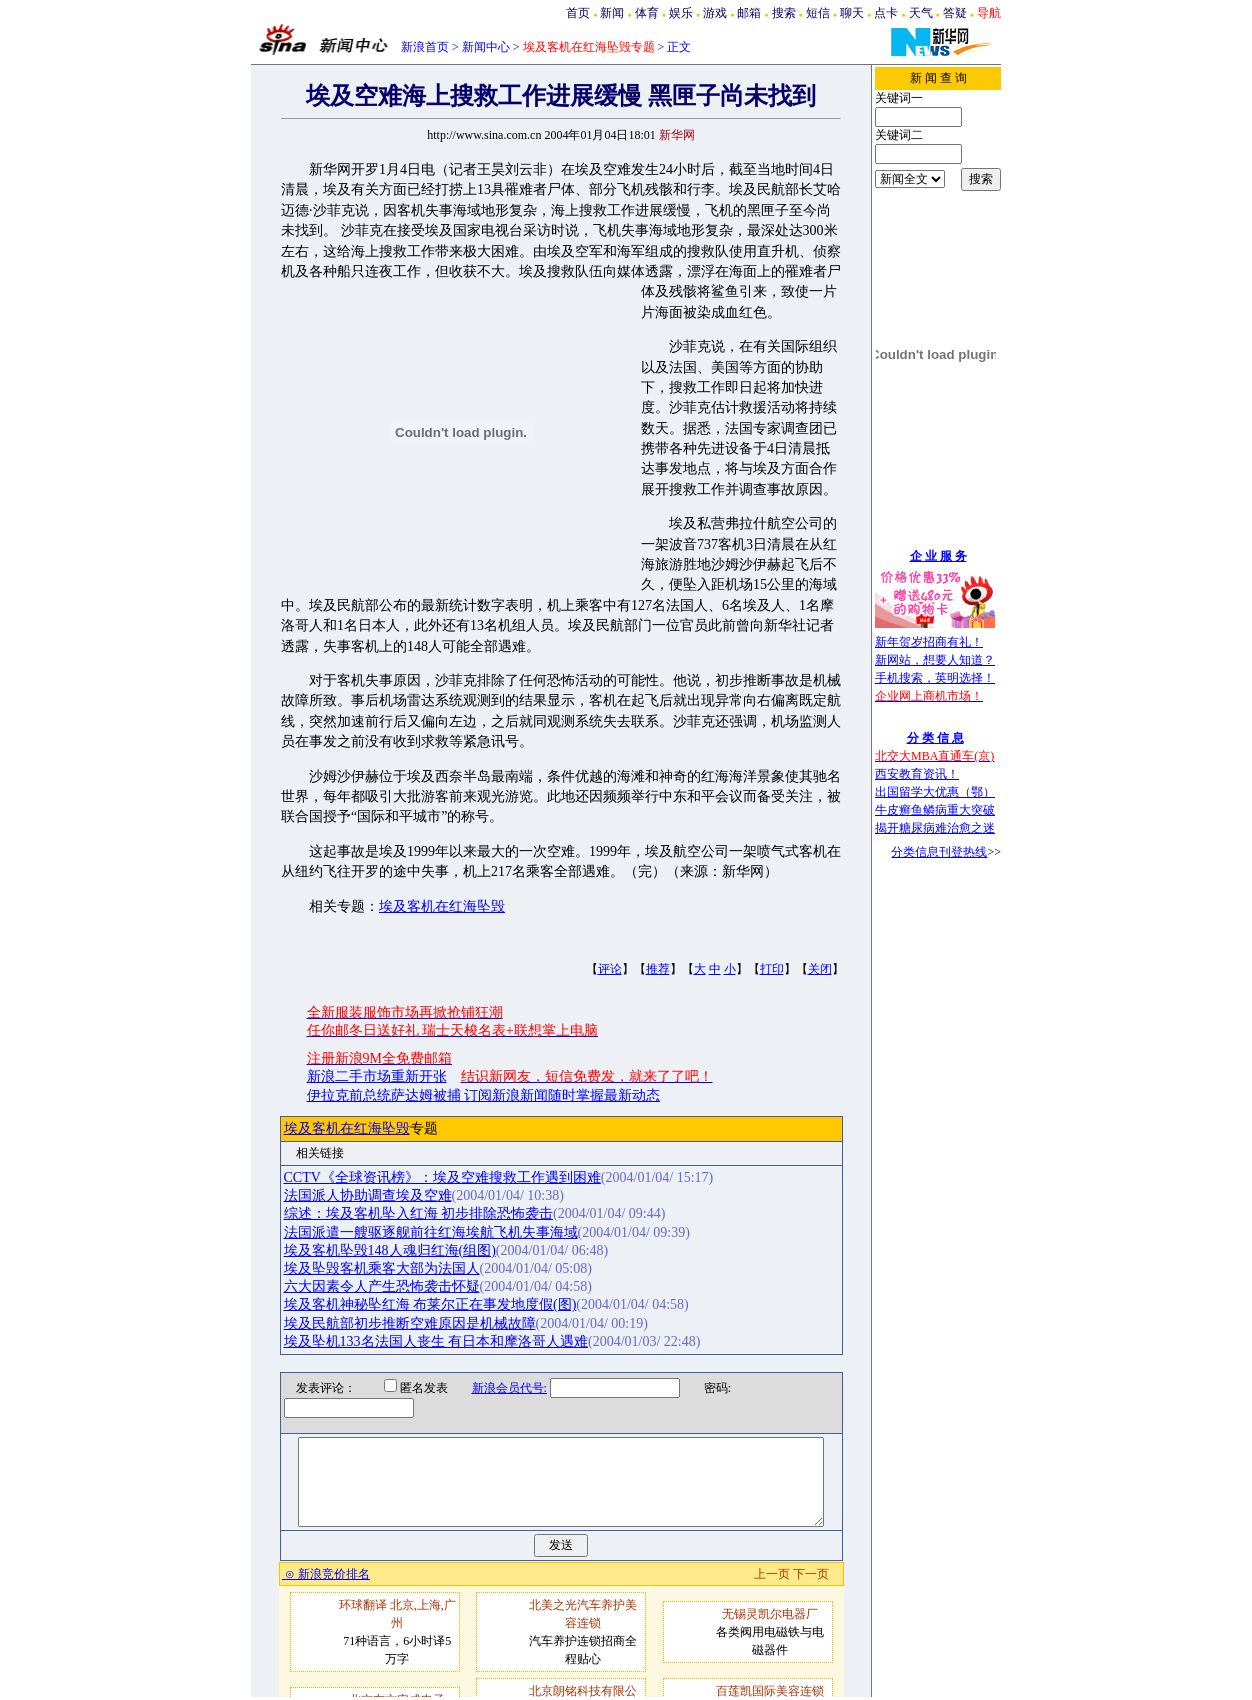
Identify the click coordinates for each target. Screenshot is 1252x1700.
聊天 (852, 13)
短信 (818, 13)
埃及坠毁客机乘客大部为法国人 (382, 1268)
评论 (610, 969)
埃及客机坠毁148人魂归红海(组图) (390, 1250)
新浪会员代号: (496, 1388)
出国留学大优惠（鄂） (935, 792)
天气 (921, 13)
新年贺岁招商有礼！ (929, 642)
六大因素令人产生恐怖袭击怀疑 (382, 1286)
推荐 (658, 969)
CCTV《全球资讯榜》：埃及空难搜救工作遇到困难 (442, 1177)
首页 (578, 13)
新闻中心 (486, 47)
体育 (647, 13)
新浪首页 (425, 47)
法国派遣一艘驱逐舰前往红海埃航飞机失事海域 (431, 1232)
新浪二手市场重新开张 (377, 1076)
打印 (772, 969)
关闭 (820, 969)
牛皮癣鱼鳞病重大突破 (935, 810)
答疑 (955, 13)
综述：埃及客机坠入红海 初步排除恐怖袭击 (419, 1213)
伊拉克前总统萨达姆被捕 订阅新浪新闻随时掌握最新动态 (484, 1095)
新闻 (612, 13)
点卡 (886, 13)
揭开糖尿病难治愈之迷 (935, 828)
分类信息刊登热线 (939, 852)
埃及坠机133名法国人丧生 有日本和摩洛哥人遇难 (436, 1341)
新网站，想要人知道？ (935, 660)
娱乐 (681, 13)
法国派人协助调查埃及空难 (368, 1195)
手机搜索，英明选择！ (935, 678)
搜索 (784, 13)
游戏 (715, 13)
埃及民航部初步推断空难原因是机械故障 (410, 1323)
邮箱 (749, 13)
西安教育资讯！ (917, 774)
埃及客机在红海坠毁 (442, 906)
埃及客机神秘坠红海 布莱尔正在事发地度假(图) (430, 1304)
